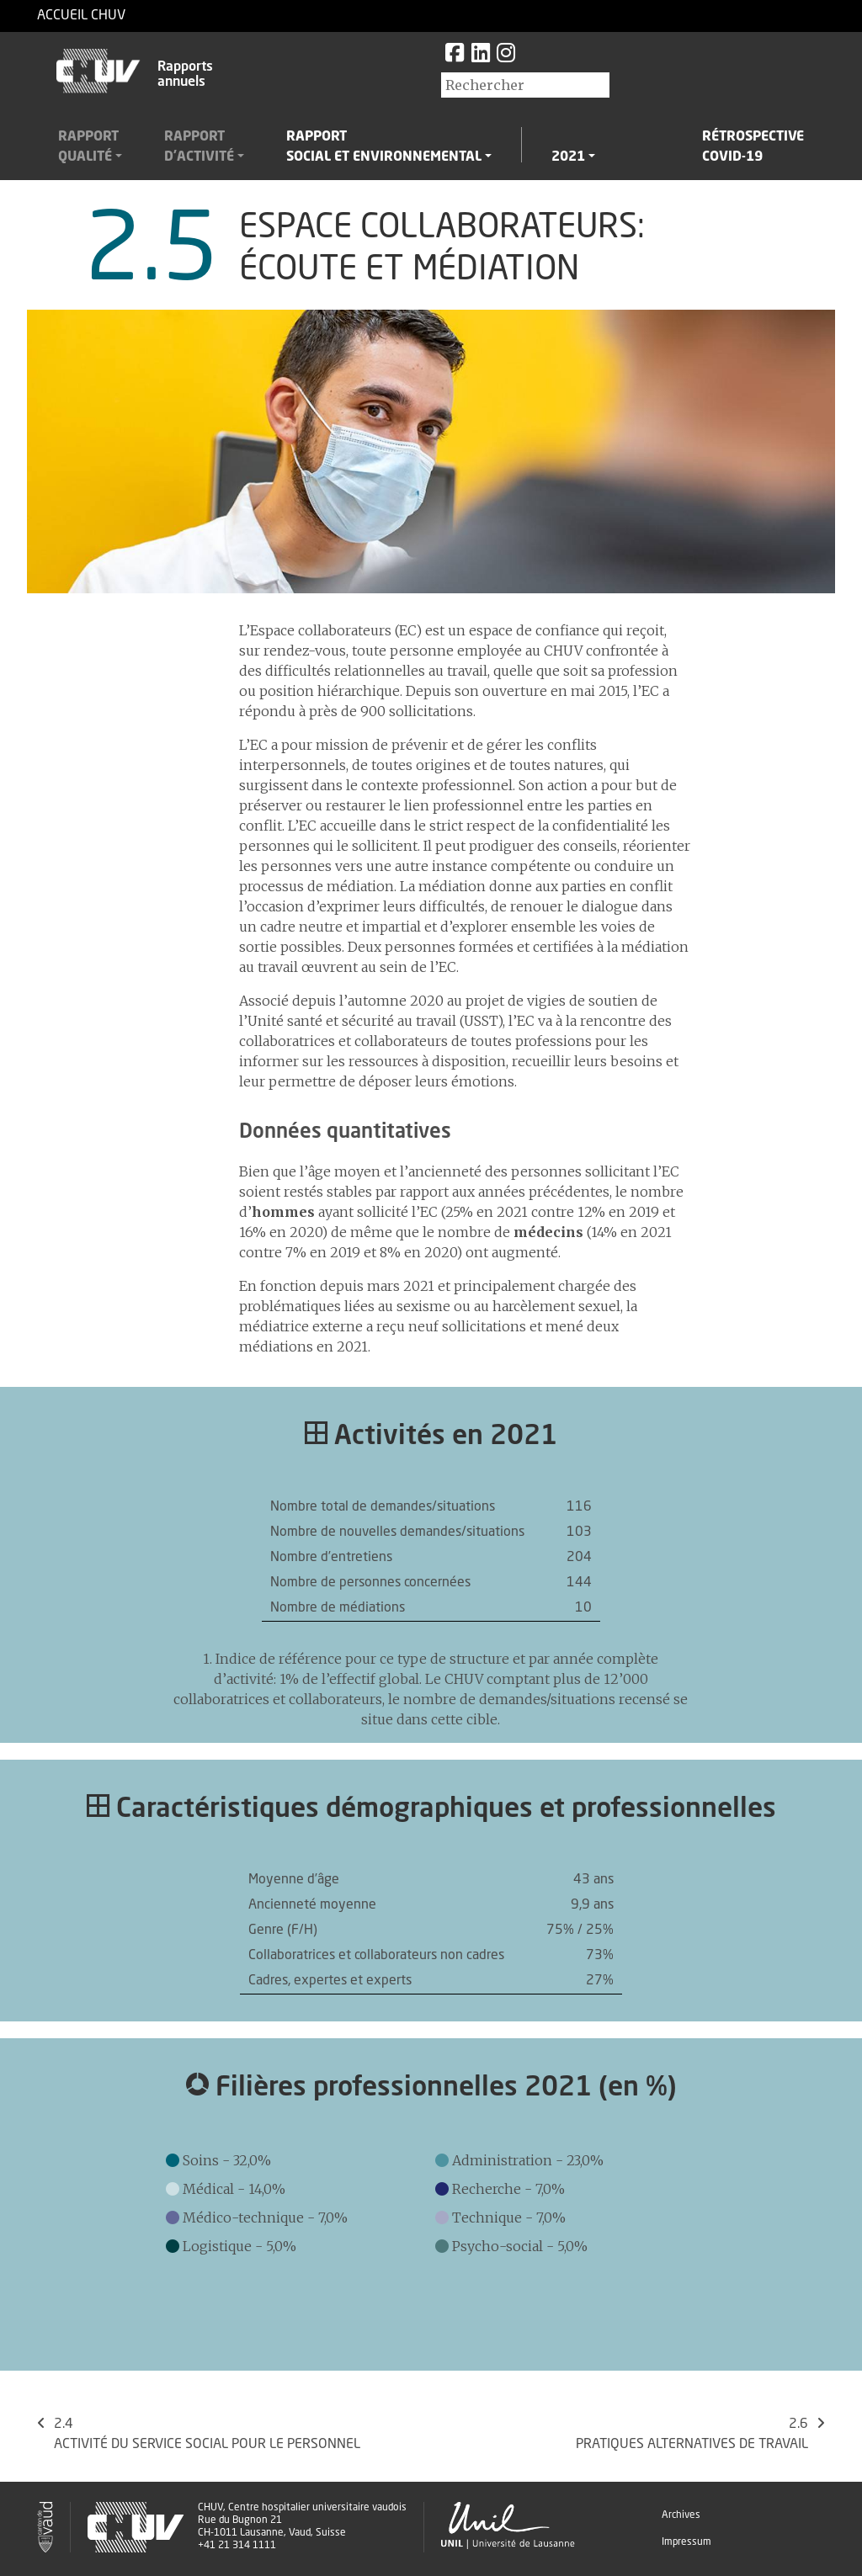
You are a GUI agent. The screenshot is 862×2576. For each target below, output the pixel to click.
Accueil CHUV (81, 16)
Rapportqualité (88, 147)
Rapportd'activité (199, 147)
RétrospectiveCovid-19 (753, 147)
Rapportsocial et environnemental (384, 147)
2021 (568, 157)
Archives (681, 2515)
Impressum (686, 2542)
